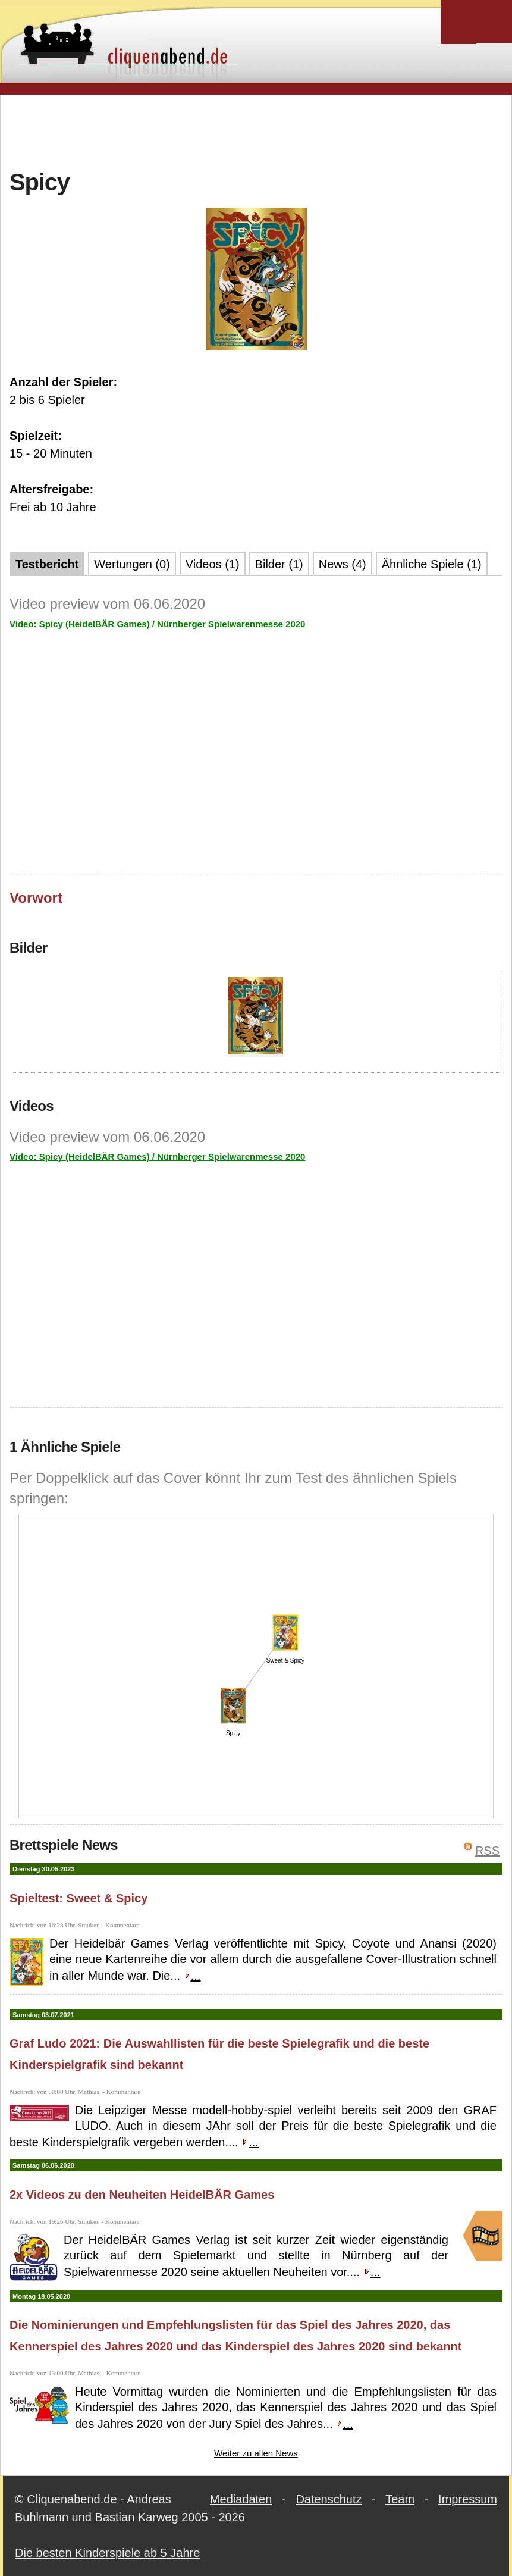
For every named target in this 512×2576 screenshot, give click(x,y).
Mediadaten (241, 2499)
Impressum (467, 2499)
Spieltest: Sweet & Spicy (78, 1898)
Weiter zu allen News (256, 2453)
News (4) (342, 564)
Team (399, 2499)
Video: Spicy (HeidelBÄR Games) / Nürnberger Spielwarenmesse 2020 (157, 624)
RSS (487, 1850)
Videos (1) (213, 564)
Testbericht (46, 564)
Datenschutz (329, 2499)
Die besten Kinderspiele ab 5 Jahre (107, 2552)
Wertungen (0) (131, 564)
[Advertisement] (256, 130)
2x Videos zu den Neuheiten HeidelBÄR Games (142, 2194)
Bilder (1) (279, 564)
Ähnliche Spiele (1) (432, 564)
